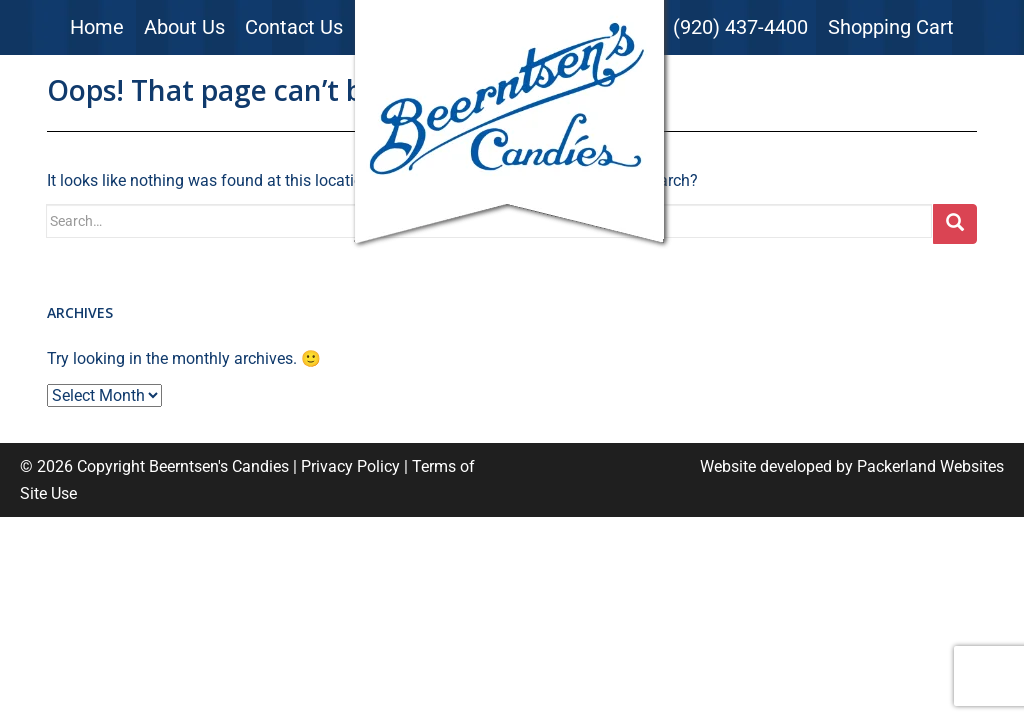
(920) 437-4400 (740, 27)
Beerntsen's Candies (219, 466)
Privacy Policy (350, 466)
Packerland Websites (930, 466)
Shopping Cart (891, 27)
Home (97, 27)
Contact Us (294, 27)
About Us (184, 27)
